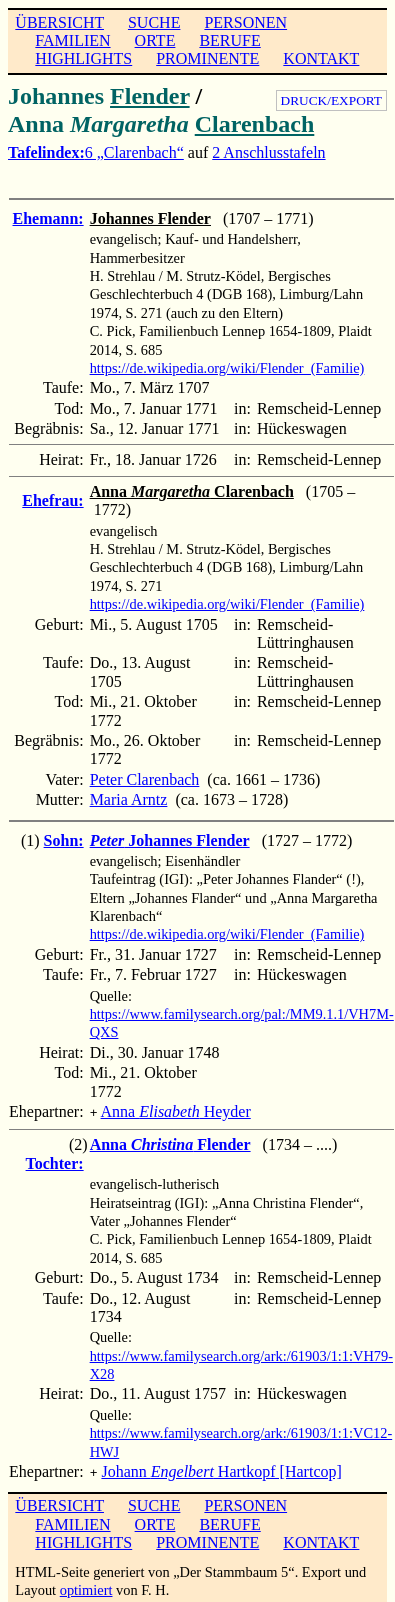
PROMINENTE (207, 58)
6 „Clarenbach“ (134, 152)
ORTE (155, 40)
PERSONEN (245, 22)
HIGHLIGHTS (83, 58)
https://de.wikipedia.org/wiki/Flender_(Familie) (227, 368)
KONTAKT (321, 58)
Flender (150, 96)
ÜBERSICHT (59, 22)
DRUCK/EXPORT (331, 100)
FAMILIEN (72, 40)
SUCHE (154, 22)
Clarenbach (255, 124)
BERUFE (229, 40)
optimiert (86, 1586)
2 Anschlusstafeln (268, 152)
